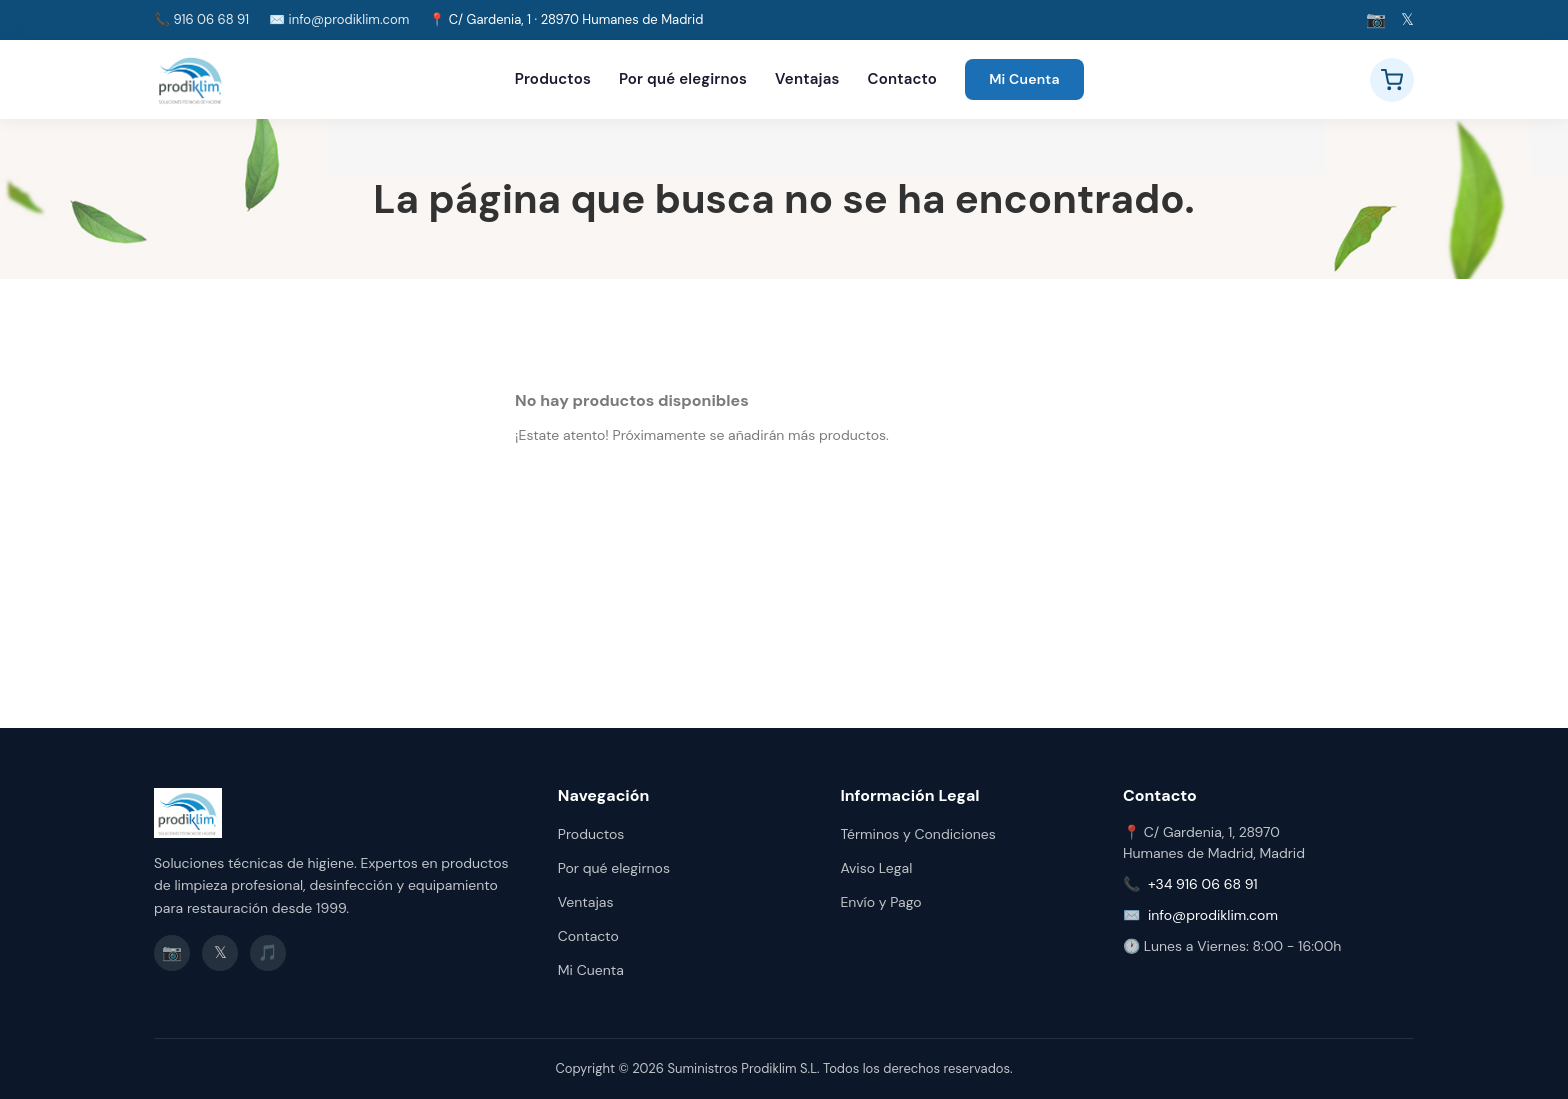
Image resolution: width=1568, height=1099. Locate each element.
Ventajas (807, 79)
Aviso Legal (876, 868)
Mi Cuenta (1024, 79)
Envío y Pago (880, 902)
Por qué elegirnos (683, 79)
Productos (553, 79)
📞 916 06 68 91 (201, 19)
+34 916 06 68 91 (1203, 884)
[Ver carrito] (1392, 80)
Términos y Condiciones (917, 834)
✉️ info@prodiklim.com (339, 19)
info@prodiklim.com (1213, 915)
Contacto (903, 79)
